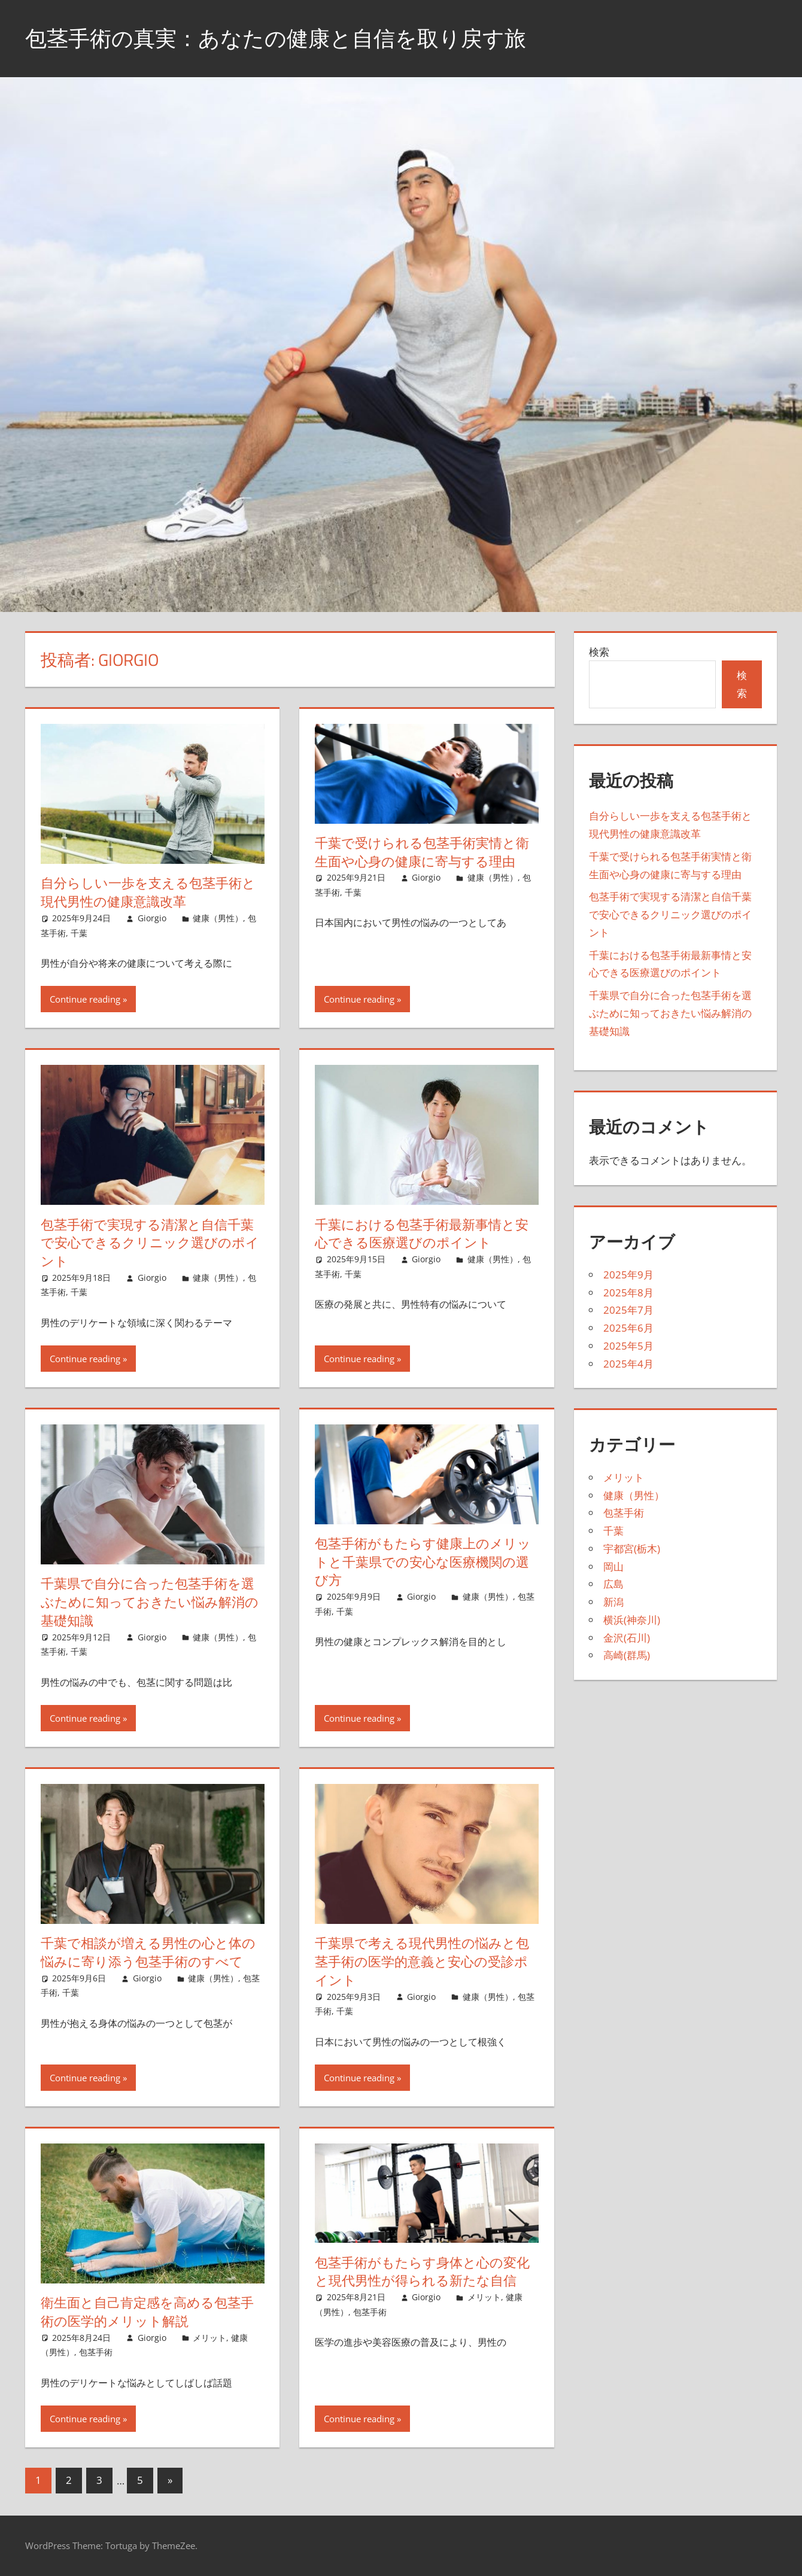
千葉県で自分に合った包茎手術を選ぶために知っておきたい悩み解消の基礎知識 (150, 1602)
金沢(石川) (626, 1638)
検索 (599, 652)
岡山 (613, 1566)
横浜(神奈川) (631, 1620)
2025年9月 (628, 1274)
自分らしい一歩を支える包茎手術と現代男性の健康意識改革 (148, 892)
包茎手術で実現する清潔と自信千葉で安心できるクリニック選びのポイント (150, 1243)
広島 (613, 1584)
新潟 (613, 1602)
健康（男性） (218, 918)
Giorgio (152, 918)
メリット (209, 2337)
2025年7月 (628, 1310)
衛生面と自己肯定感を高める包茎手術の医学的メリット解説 (147, 2311)
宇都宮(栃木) (631, 1548)
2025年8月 (628, 1292)
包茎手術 (96, 2352)
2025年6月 (628, 1328)
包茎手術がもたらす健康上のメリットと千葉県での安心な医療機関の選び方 (423, 1562)
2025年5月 (628, 1346)
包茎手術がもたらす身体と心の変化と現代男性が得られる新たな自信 (422, 2271)
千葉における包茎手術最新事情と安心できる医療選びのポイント (421, 1233)
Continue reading (85, 999)
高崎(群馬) (626, 1655)
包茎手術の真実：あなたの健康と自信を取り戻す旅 (275, 38)
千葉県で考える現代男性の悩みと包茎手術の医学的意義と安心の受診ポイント (422, 1961)
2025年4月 (628, 1364)
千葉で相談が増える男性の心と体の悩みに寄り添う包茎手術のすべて (148, 1952)
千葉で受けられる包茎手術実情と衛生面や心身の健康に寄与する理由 (422, 852)
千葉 (79, 933)
